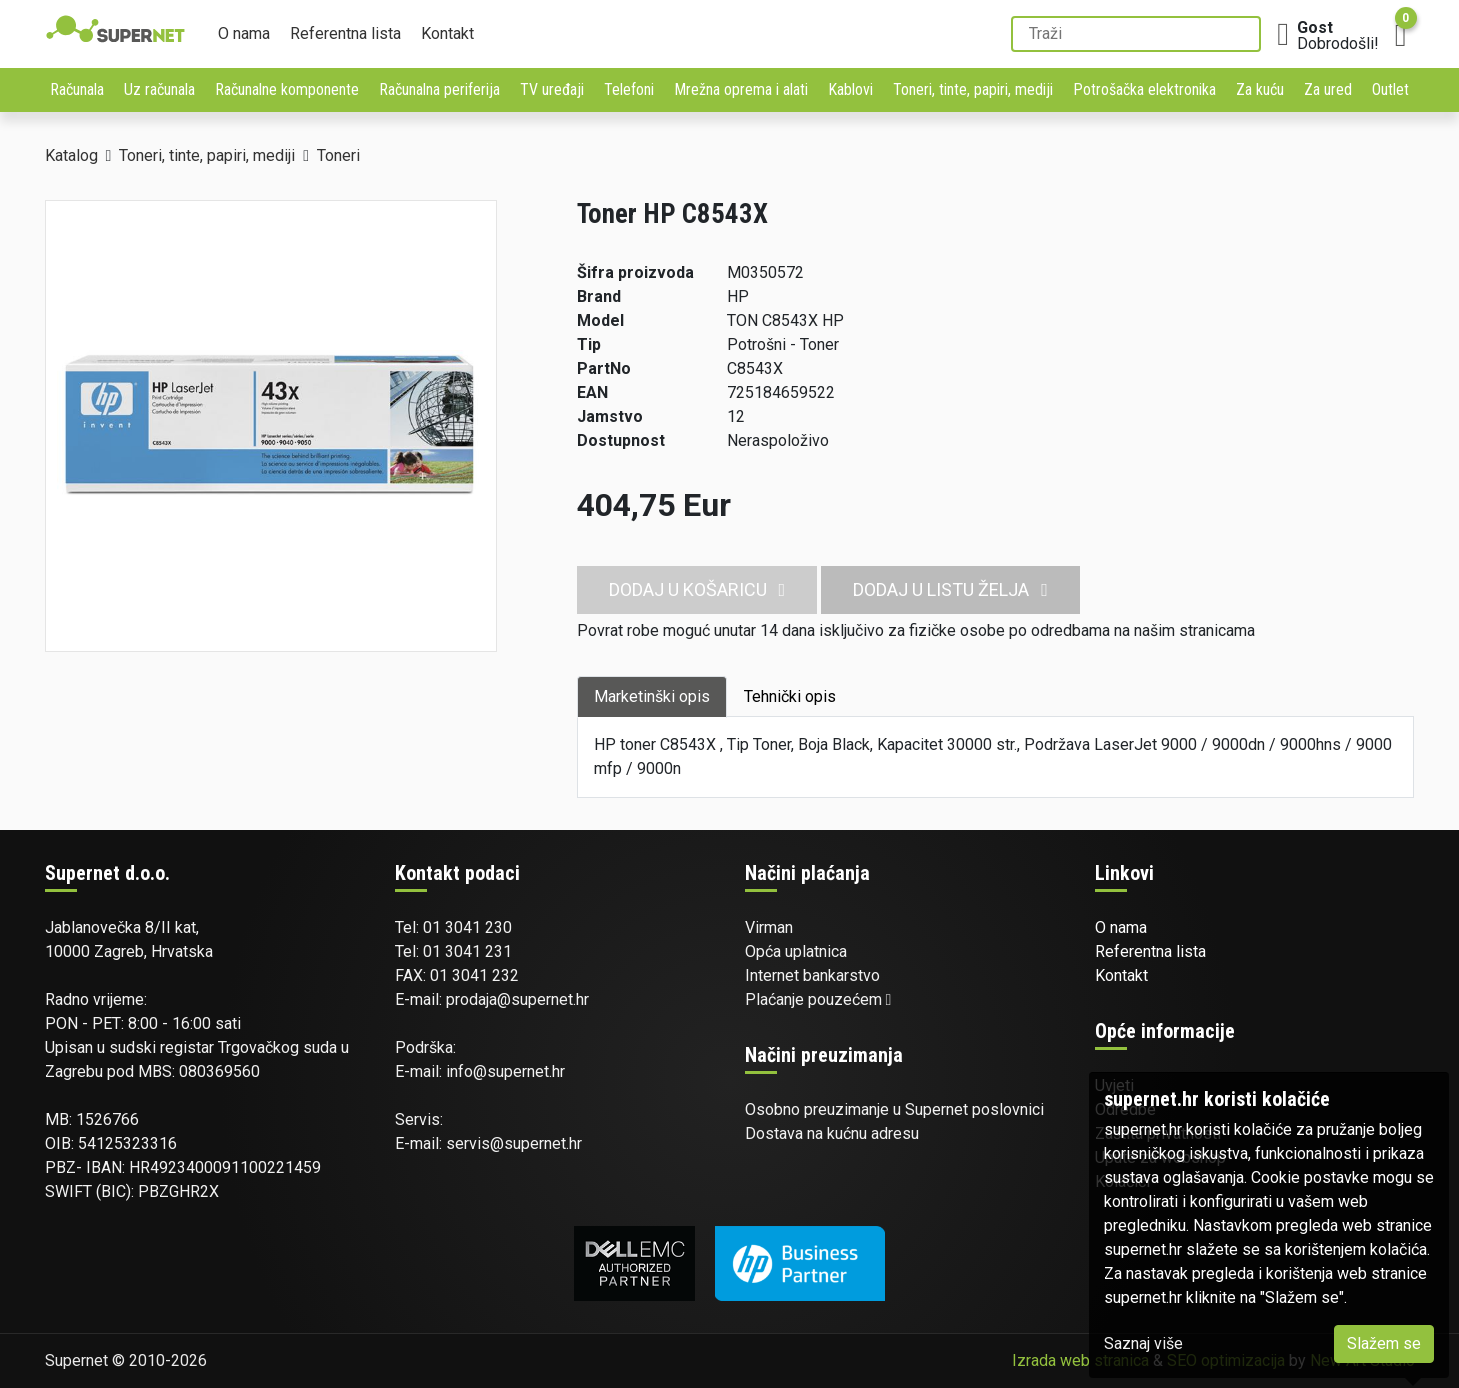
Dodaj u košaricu (697, 589)
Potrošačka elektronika (1144, 89)
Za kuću (1260, 89)
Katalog (71, 155)
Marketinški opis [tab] (652, 696)
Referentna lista (345, 33)
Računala (77, 89)
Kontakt (447, 33)
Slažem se (1384, 1343)
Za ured (1328, 89)
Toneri (338, 155)
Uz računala (159, 89)
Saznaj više (1143, 1343)
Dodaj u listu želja (950, 589)
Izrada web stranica (1080, 1360)
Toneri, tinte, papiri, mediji (973, 89)
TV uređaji (552, 89)
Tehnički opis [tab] (790, 696)
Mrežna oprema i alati (741, 89)
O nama (244, 33)
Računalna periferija (439, 89)
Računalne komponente (287, 89)
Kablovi (850, 89)
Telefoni (629, 89)
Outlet (1390, 89)
